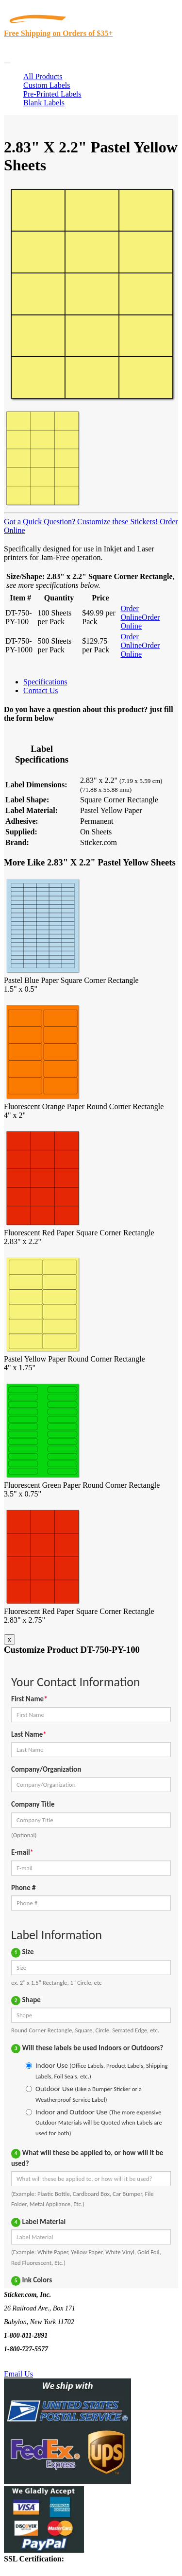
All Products (42, 76)
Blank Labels (44, 103)
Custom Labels (46, 85)
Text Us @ (38, 2362)
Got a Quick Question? (39, 521)
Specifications (45, 682)
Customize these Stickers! (116, 521)
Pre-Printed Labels (52, 94)
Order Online (131, 612)
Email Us (18, 2374)
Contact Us (40, 690)
